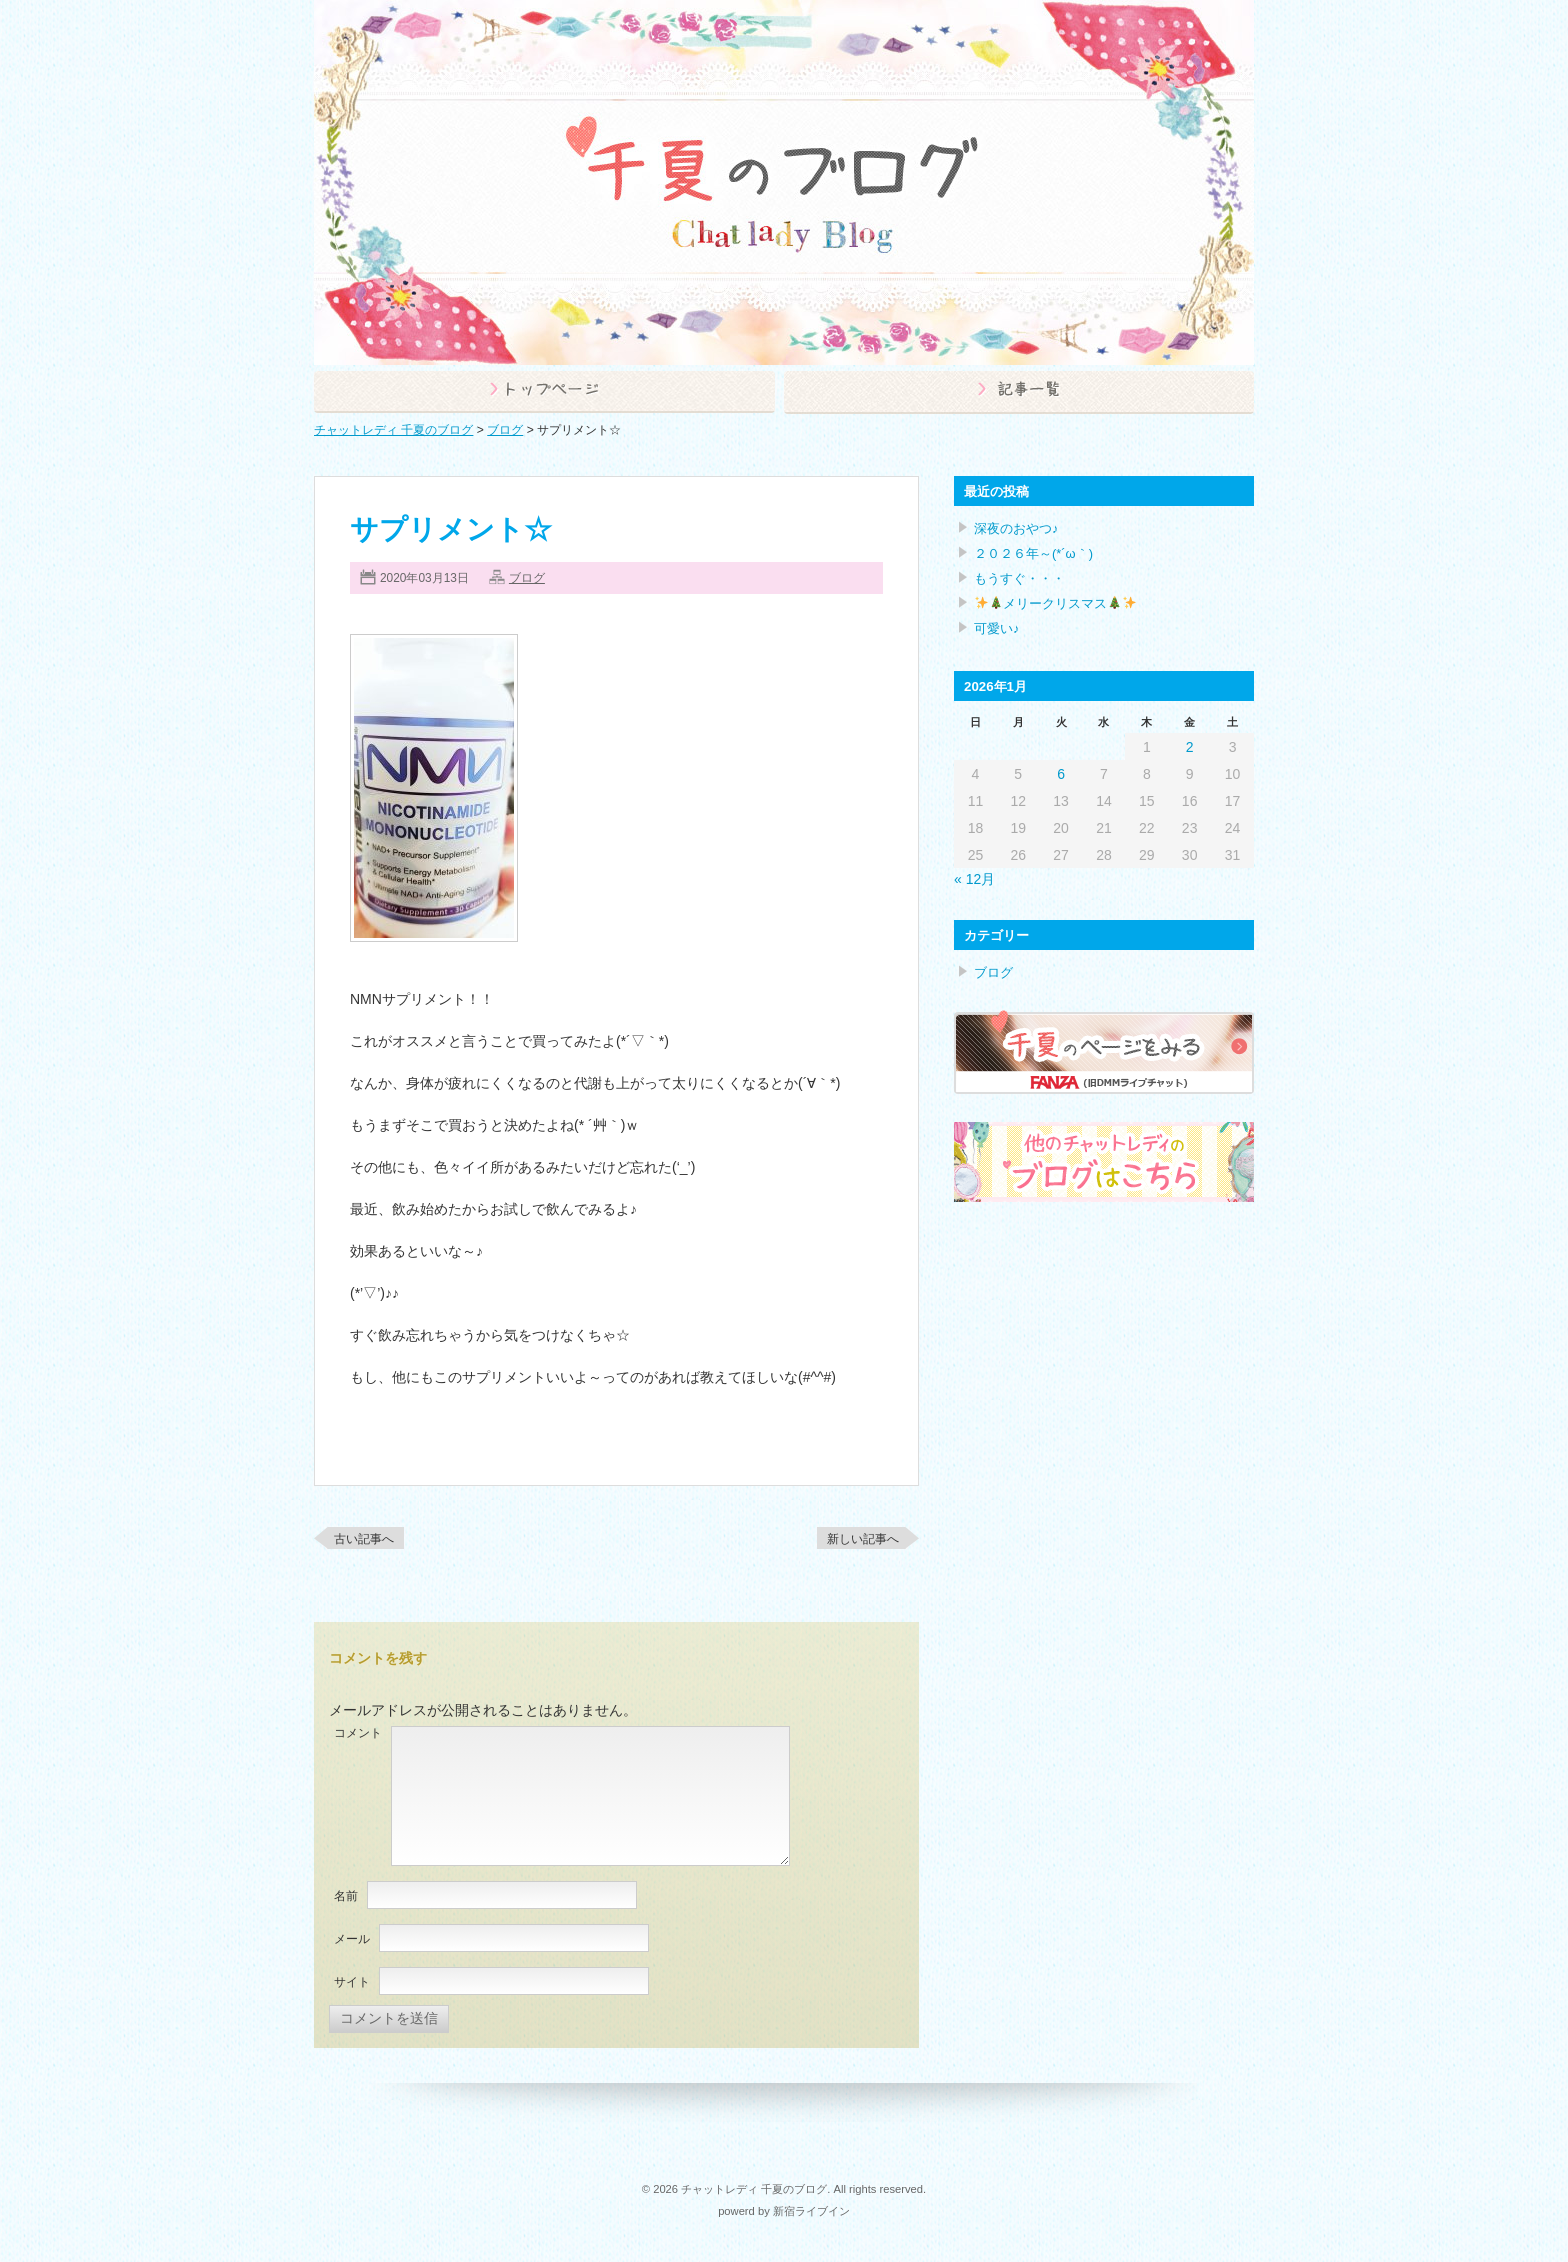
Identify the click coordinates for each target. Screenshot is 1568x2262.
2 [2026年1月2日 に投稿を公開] (1190, 747)
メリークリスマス (1055, 603)
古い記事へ (364, 1539)
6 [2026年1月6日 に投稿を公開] (1061, 774)
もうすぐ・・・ (1019, 578)
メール (352, 1939)
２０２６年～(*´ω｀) (1033, 553)
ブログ (527, 578)
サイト (352, 1982)
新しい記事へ (863, 1539)
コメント (358, 1733)
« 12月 (974, 879)
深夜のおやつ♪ (1016, 528)
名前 (346, 1896)
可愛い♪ (996, 628)
